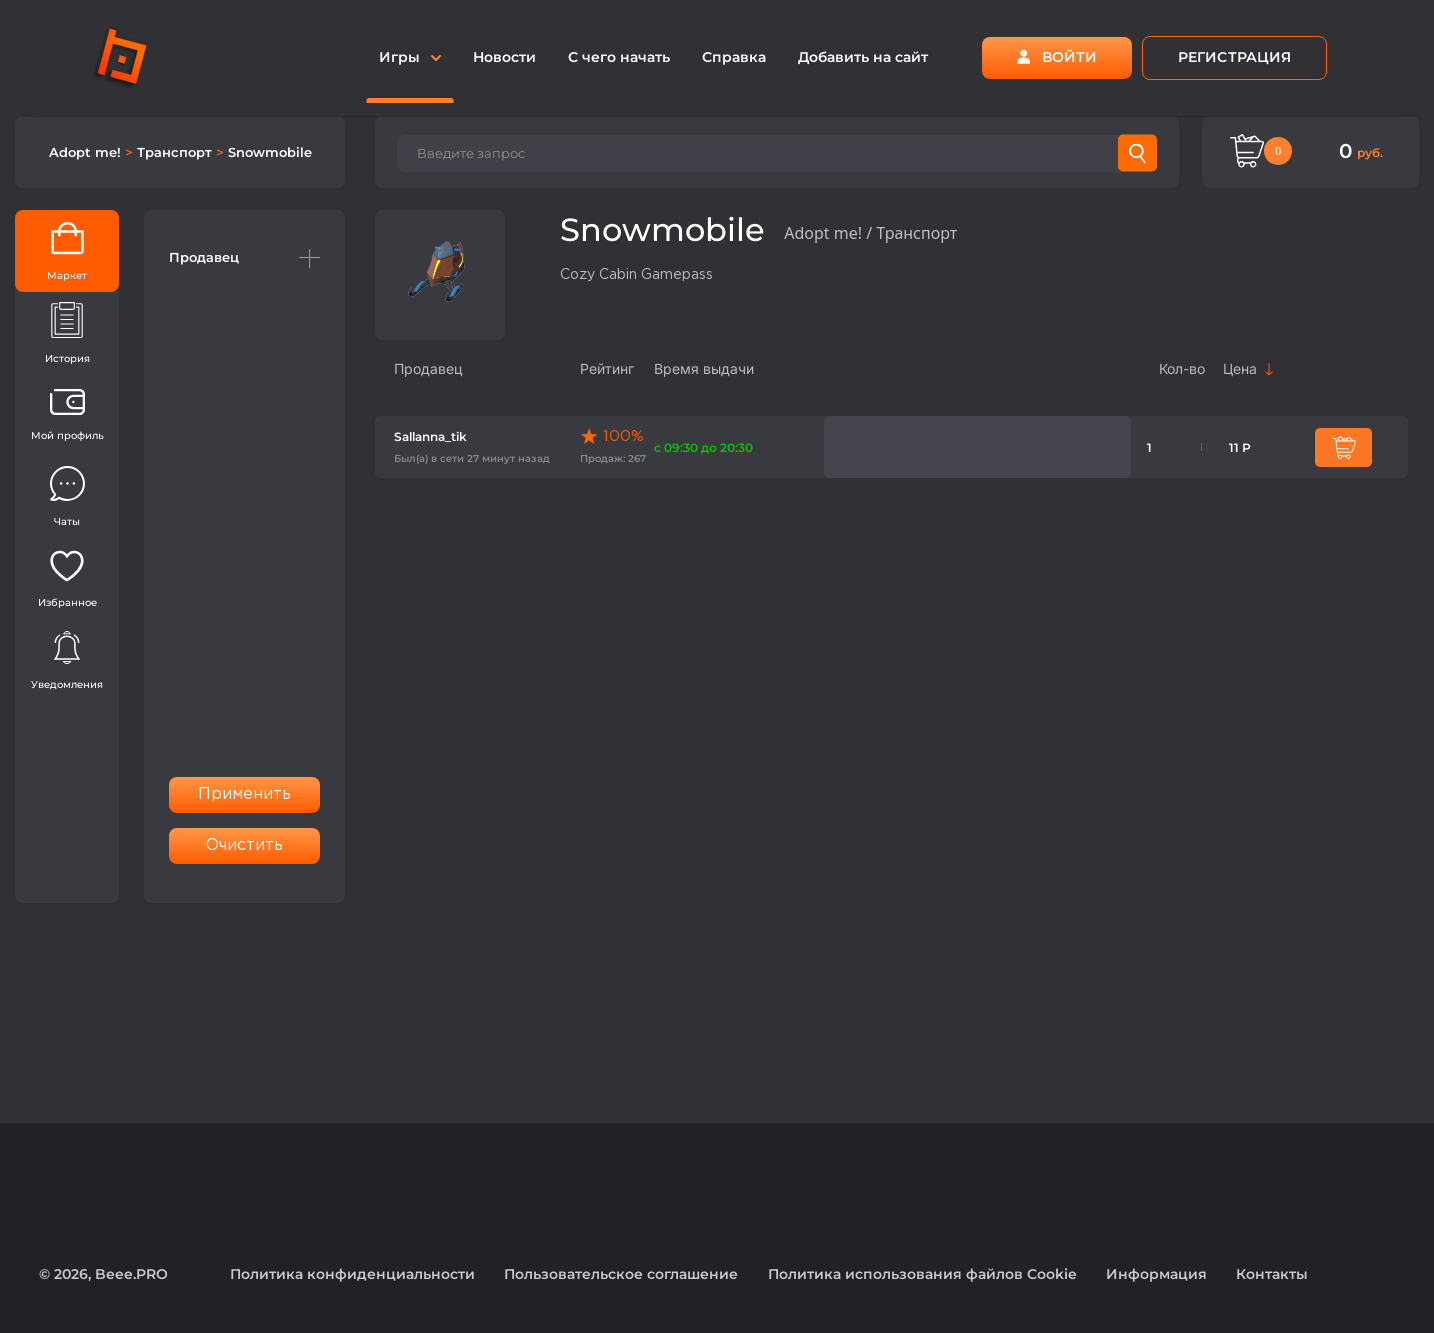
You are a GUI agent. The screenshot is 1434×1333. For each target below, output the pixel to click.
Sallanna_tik (430, 436)
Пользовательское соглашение (621, 1274)
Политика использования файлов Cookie (922, 1274)
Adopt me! (87, 152)
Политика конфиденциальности (352, 1274)
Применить (245, 794)
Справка (734, 57)
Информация (1156, 1274)
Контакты (1272, 1274)
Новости (504, 57)
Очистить (245, 845)
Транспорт (176, 152)
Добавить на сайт (863, 57)
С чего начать (619, 57)
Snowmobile (270, 152)
